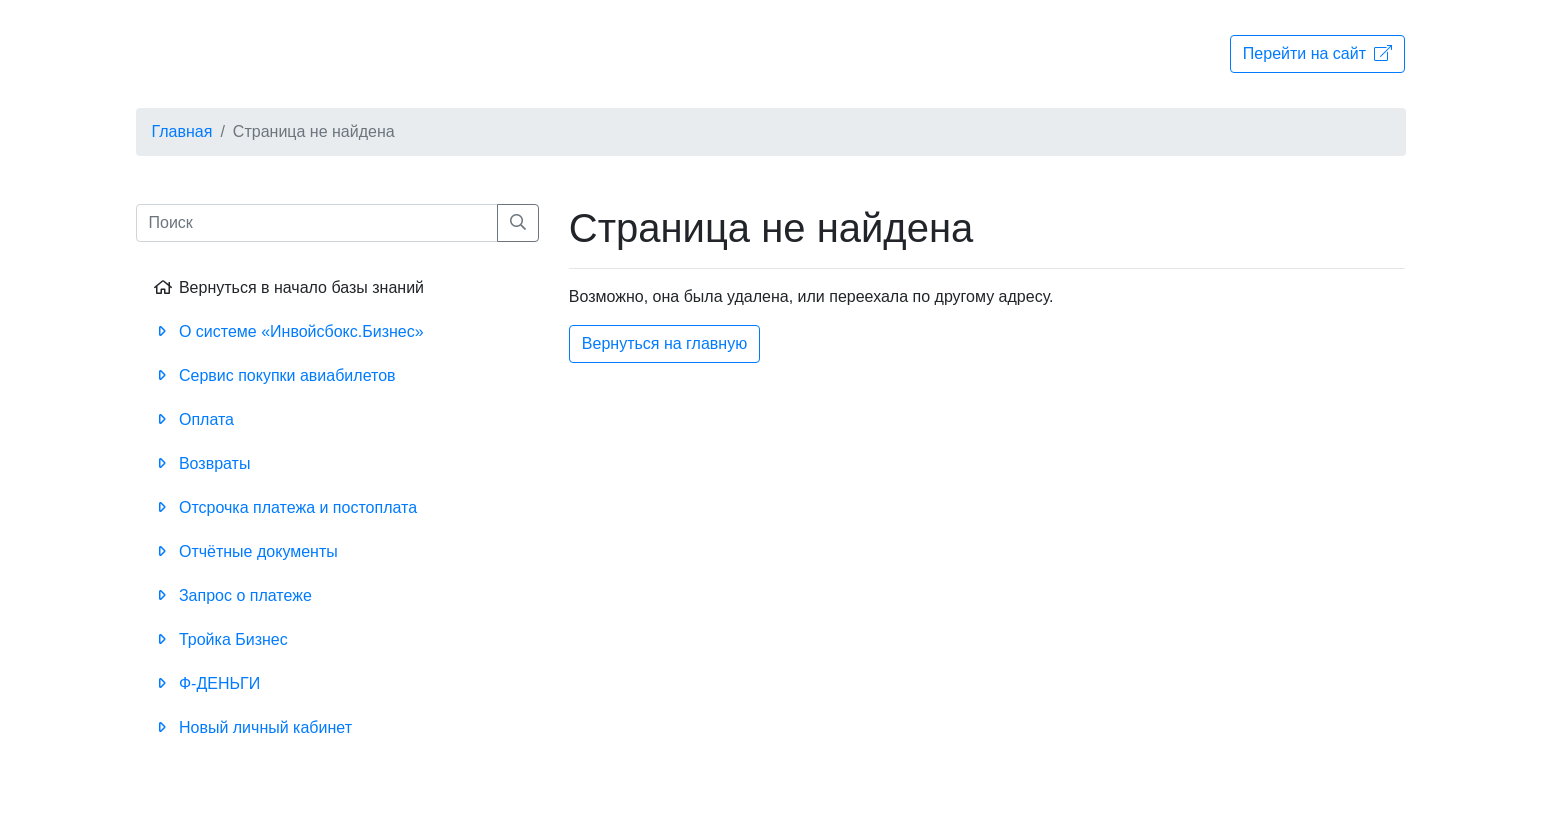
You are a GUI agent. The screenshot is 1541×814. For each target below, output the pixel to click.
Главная (182, 131)
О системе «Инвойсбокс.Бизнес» (287, 331)
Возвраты (201, 463)
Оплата (192, 419)
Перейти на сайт (1318, 53)
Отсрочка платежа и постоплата (284, 507)
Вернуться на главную (664, 343)
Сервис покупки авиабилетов (273, 375)
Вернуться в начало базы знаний (288, 287)
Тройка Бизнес (219, 639)
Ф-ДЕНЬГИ (206, 683)
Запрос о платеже (231, 595)
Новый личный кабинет (252, 727)
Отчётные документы (244, 551)
